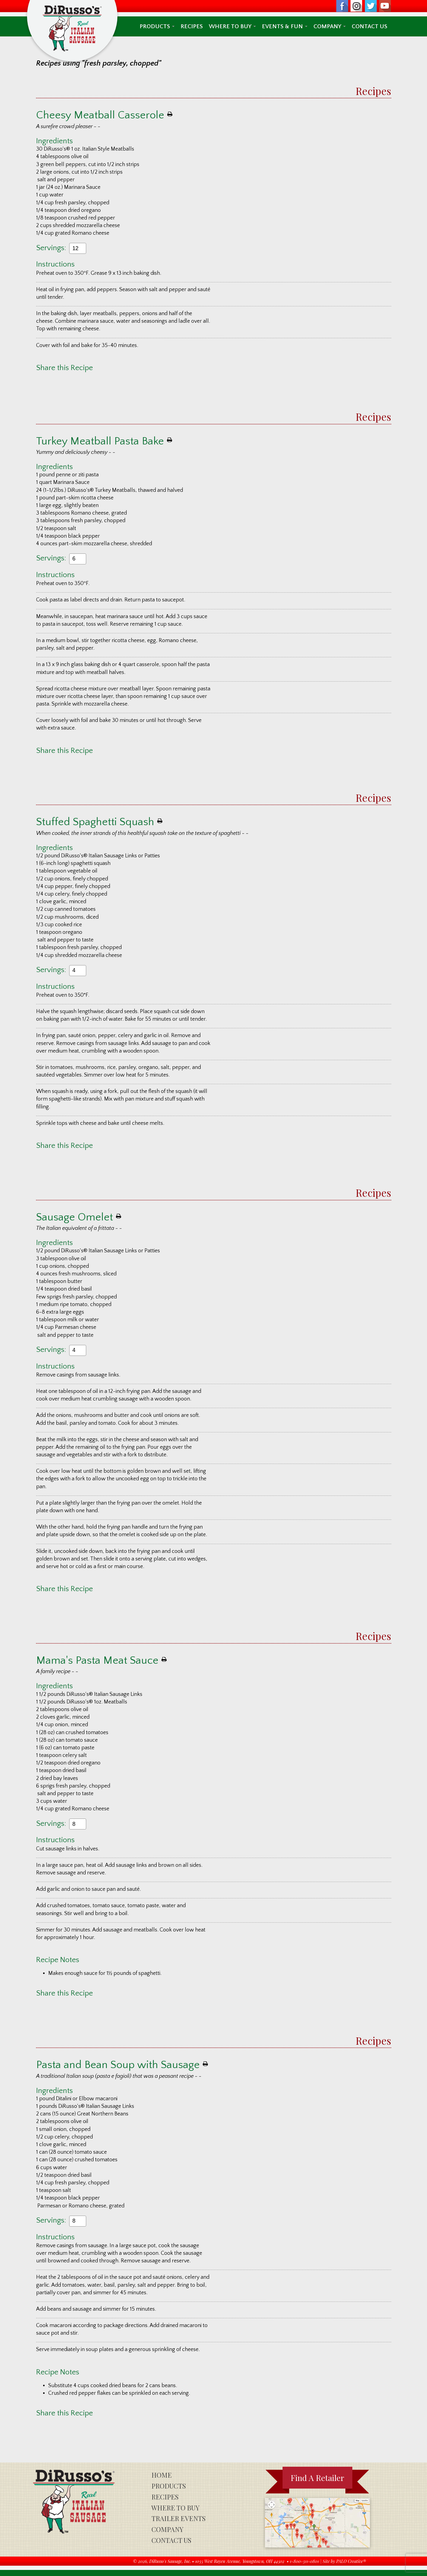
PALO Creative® (351, 2561)
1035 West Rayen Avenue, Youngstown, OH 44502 (239, 2561)
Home (161, 2475)
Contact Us (369, 26)
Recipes (192, 26)
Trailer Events (178, 2518)
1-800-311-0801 (304, 2561)
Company (329, 26)
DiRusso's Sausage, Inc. (170, 2561)
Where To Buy (232, 26)
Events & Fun (284, 26)
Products (157, 26)
